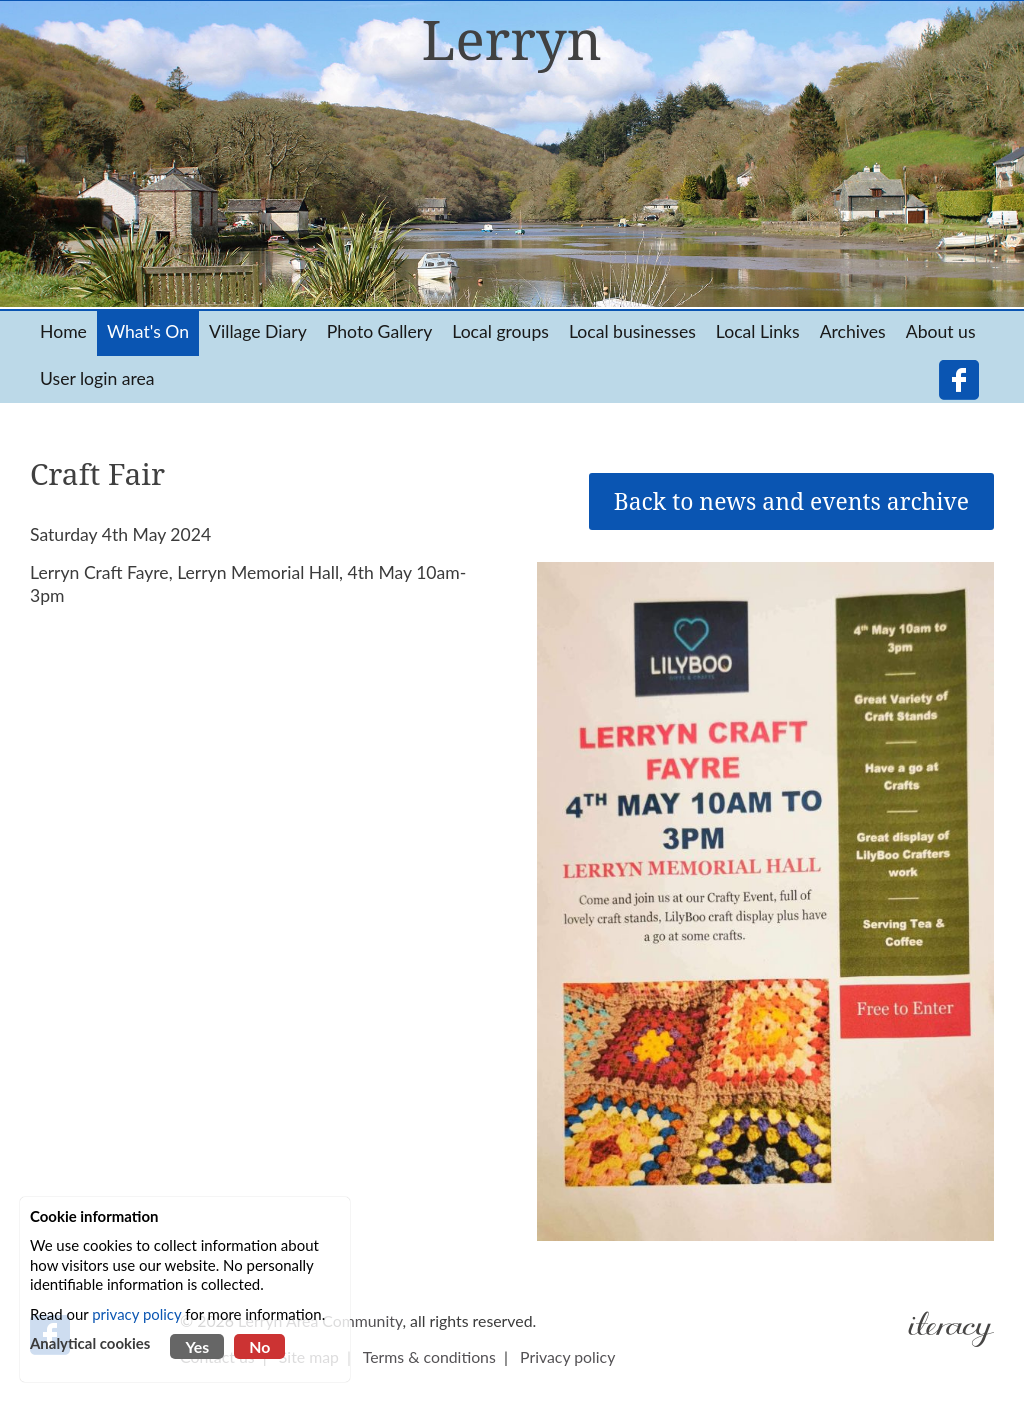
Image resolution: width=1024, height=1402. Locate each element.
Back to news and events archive (791, 501)
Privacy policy (567, 1356)
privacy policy (136, 1314)
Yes (197, 1346)
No (259, 1346)
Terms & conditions (429, 1356)
